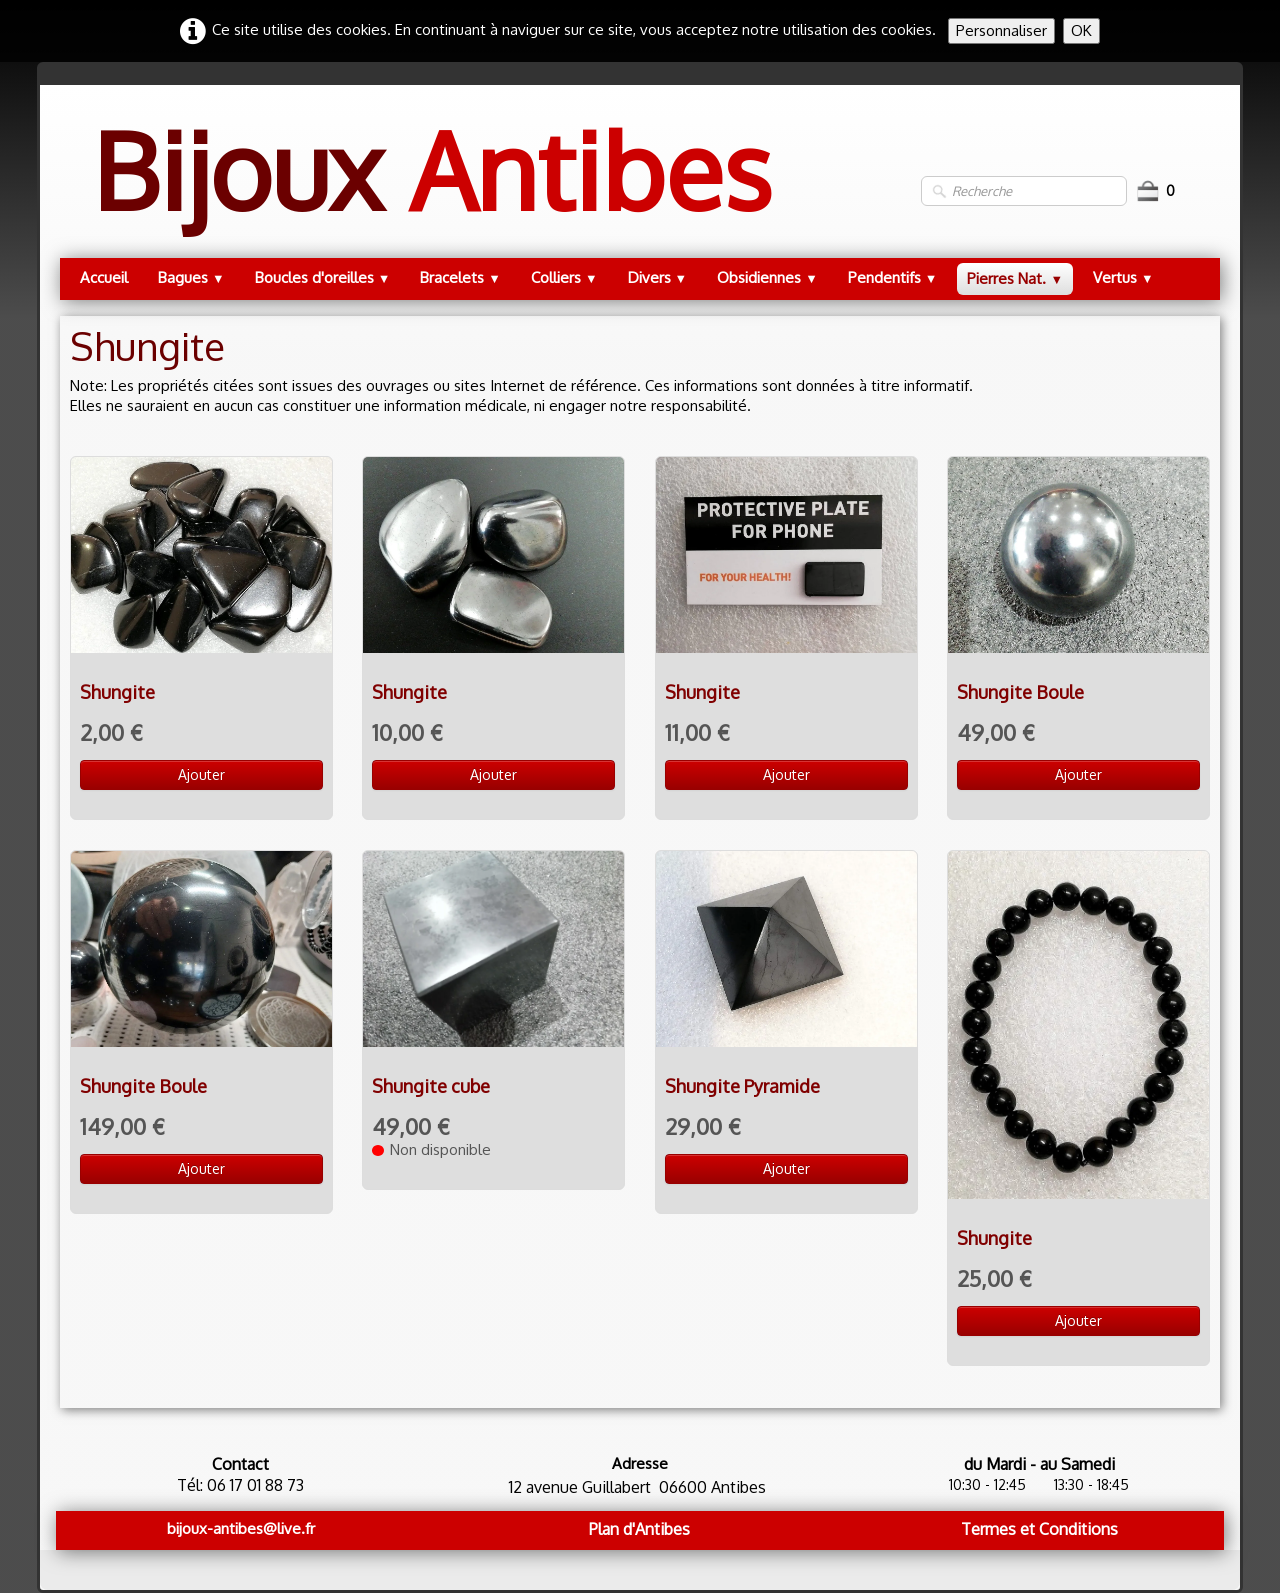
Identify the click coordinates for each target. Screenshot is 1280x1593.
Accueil (104, 277)
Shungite (117, 692)
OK (1081, 30)
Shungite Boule (1020, 692)
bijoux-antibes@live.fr (241, 1528)
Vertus (1123, 277)
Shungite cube (431, 1086)
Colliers (564, 277)
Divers (658, 277)
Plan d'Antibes (639, 1529)
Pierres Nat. (1015, 278)
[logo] (431, 190)
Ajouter (201, 774)
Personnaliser (1001, 30)
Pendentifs (893, 277)
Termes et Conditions (1039, 1529)
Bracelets (460, 277)
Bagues (191, 277)
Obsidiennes (767, 277)
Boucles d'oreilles (323, 277)
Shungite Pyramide (742, 1086)
